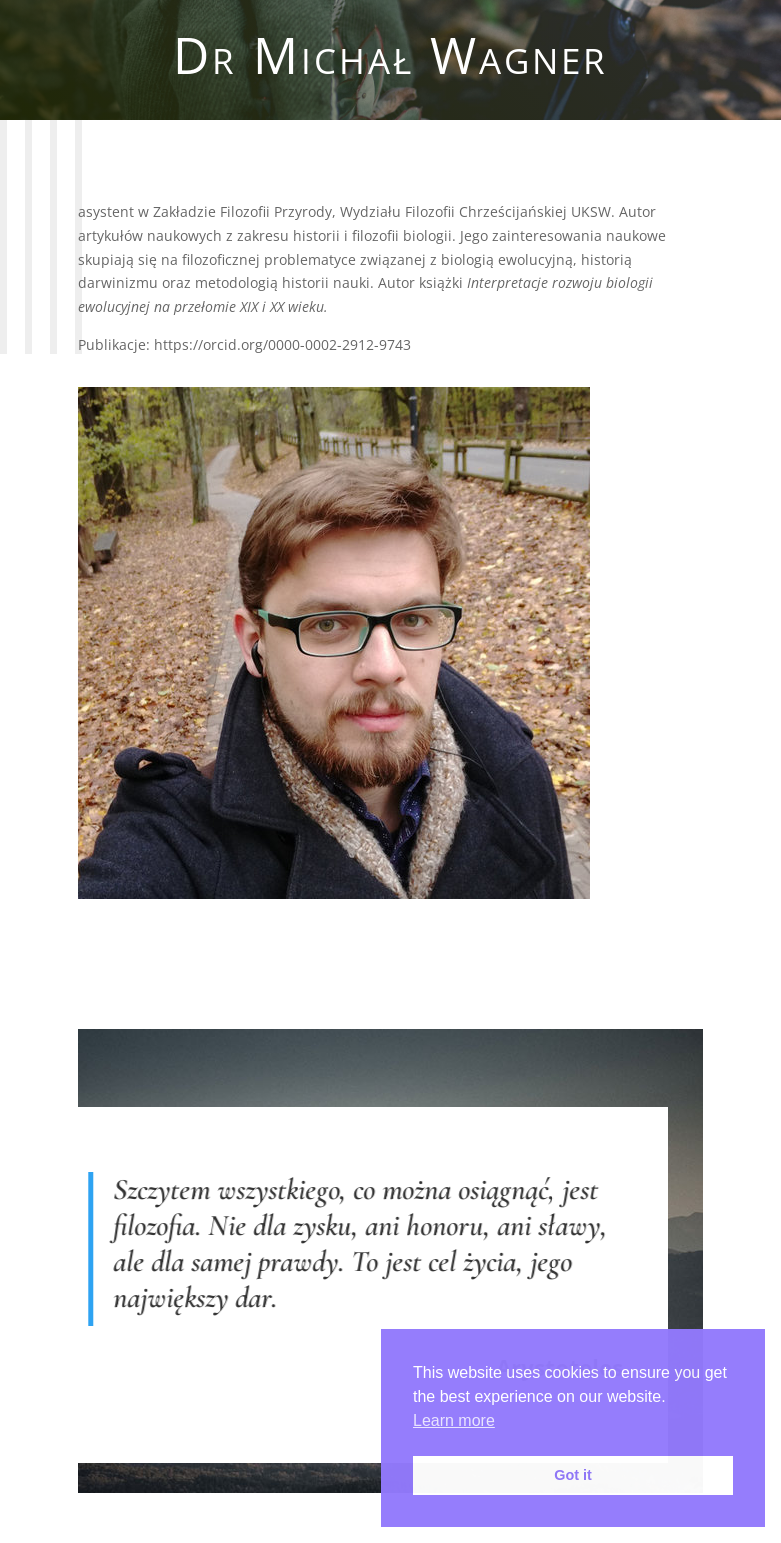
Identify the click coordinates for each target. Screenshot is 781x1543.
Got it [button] (573, 1475)
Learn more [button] (454, 1420)
